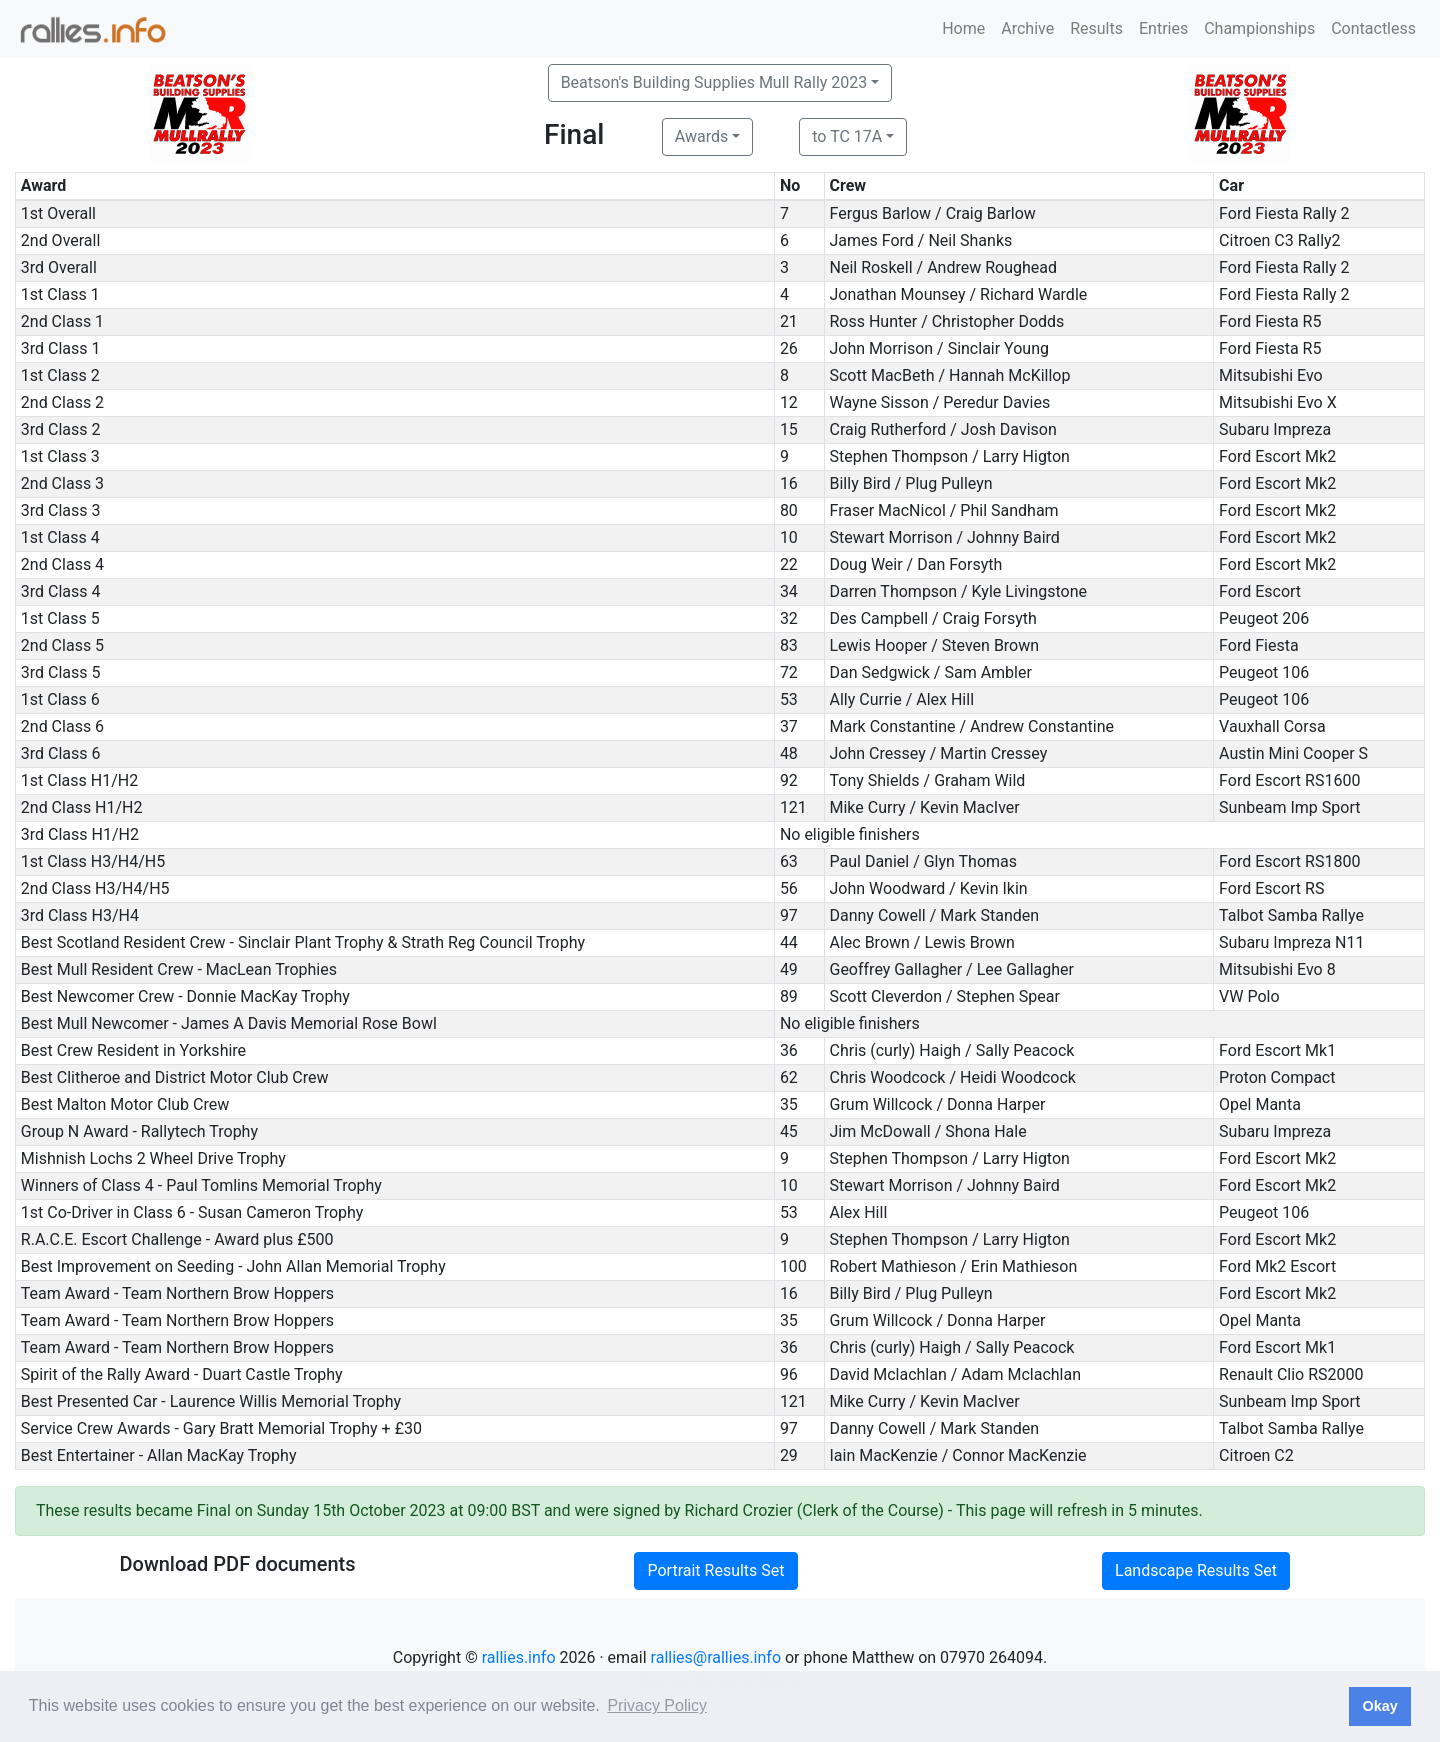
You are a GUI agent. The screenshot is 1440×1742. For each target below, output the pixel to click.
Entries (1163, 28)
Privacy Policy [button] (657, 1705)
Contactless (1373, 28)
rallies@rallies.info (716, 1657)
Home (963, 28)
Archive (1027, 28)
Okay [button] (1379, 1706)
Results (1096, 28)
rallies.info (519, 1657)
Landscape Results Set (1196, 1570)
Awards (701, 136)
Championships (1259, 28)
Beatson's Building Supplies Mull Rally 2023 (714, 82)
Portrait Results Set (715, 1570)
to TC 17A (847, 136)
